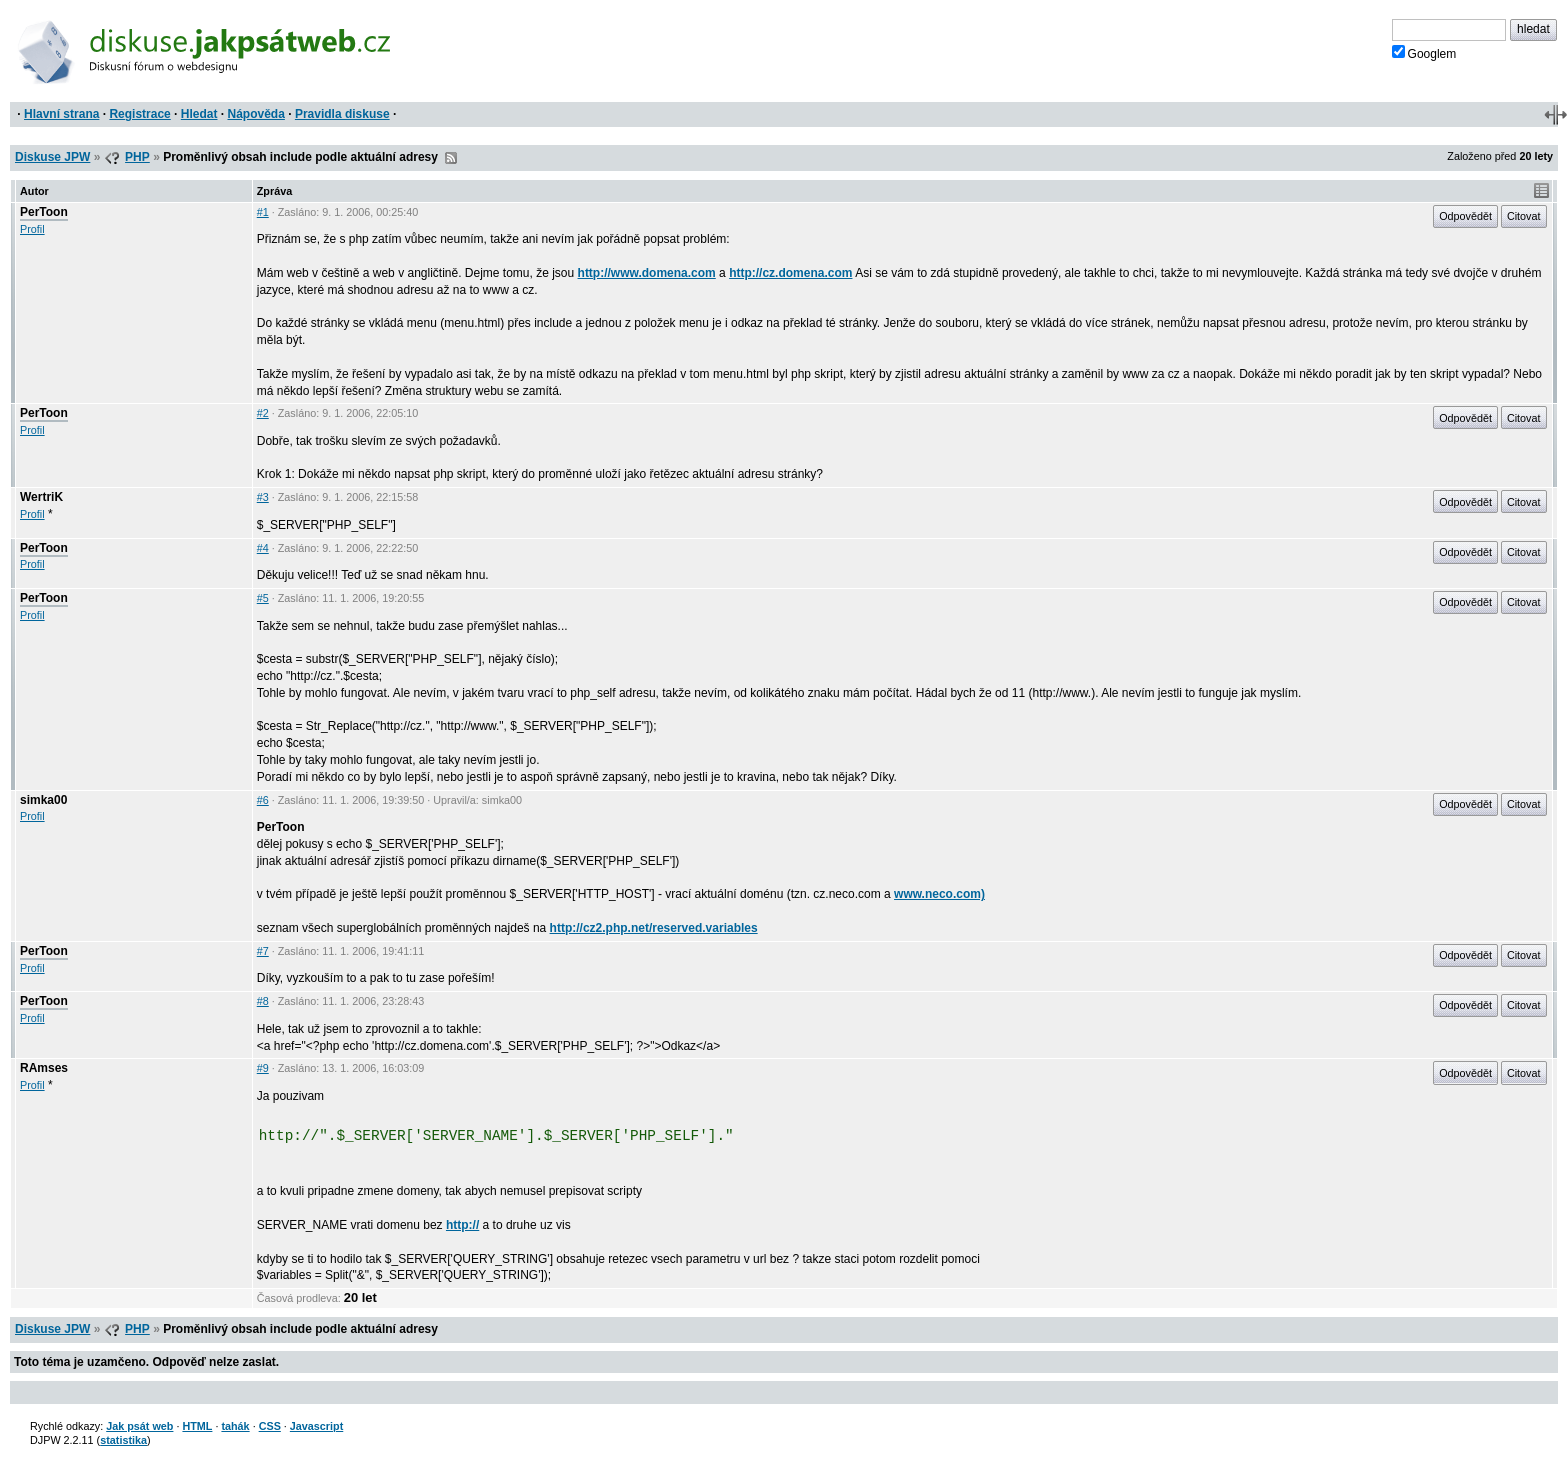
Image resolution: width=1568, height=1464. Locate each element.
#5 (263, 598)
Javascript (316, 1426)
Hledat (199, 114)
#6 (263, 800)
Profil (32, 229)
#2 (263, 413)
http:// (462, 1225)
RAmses (44, 1068)
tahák (235, 1426)
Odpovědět (1465, 216)
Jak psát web (139, 1426)
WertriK (41, 497)
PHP (137, 157)
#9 (263, 1068)
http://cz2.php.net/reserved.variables (654, 928)
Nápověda (256, 114)
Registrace (139, 114)
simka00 (43, 800)
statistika (123, 1440)
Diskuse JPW (52, 157)
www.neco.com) (939, 894)
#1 (263, 212)
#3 (263, 497)
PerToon (44, 212)
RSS (451, 158)
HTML (197, 1426)
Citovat (1524, 216)
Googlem (1424, 53)
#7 (263, 951)
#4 (263, 548)
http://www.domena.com (647, 273)
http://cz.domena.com (790, 273)
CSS (270, 1426)
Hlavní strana (61, 114)
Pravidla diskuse (342, 114)
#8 (263, 1001)
